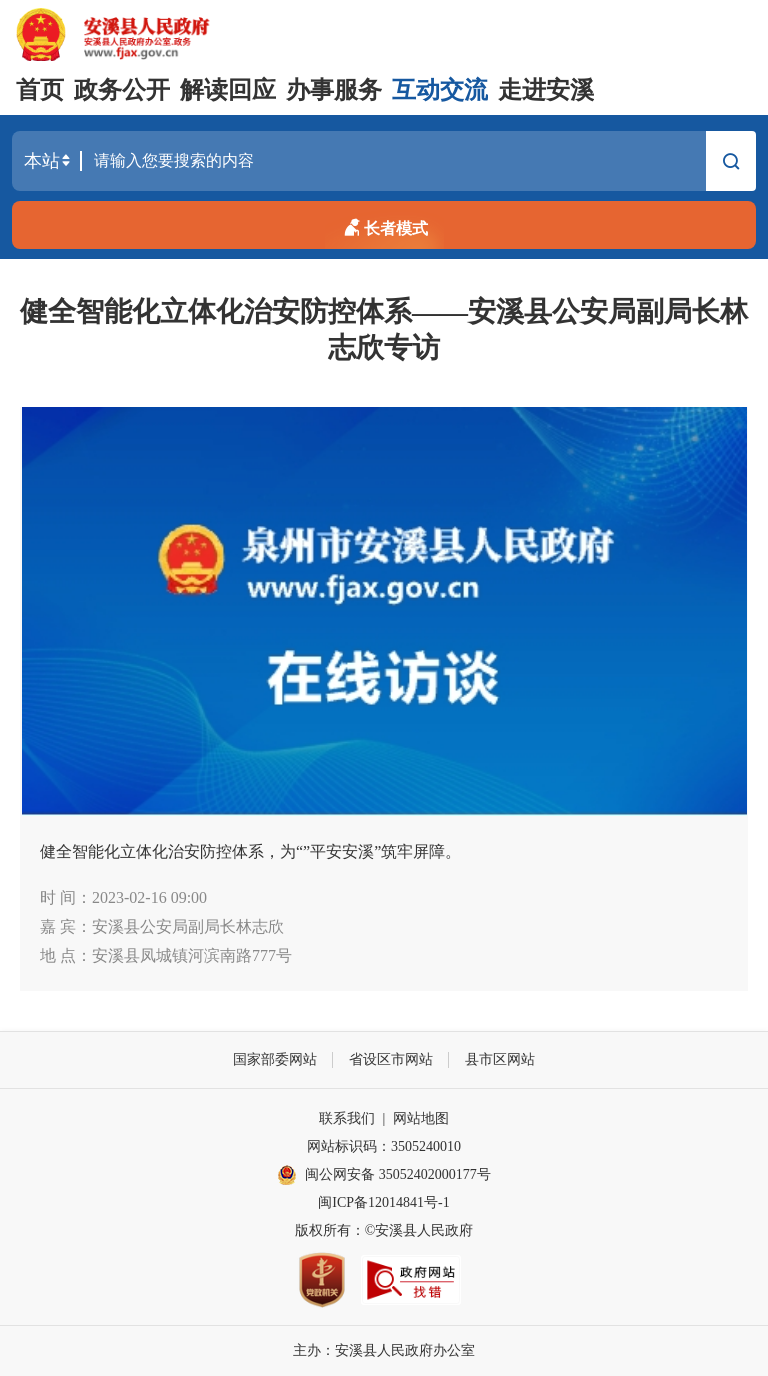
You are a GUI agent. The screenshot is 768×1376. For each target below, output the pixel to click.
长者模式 (384, 225)
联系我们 (347, 1118)
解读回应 (228, 90)
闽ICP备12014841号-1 (383, 1202)
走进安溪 (546, 90)
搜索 (731, 164)
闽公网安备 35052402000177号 (384, 1175)
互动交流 (440, 90)
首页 (40, 90)
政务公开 (122, 90)
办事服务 (334, 90)
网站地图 (421, 1118)
